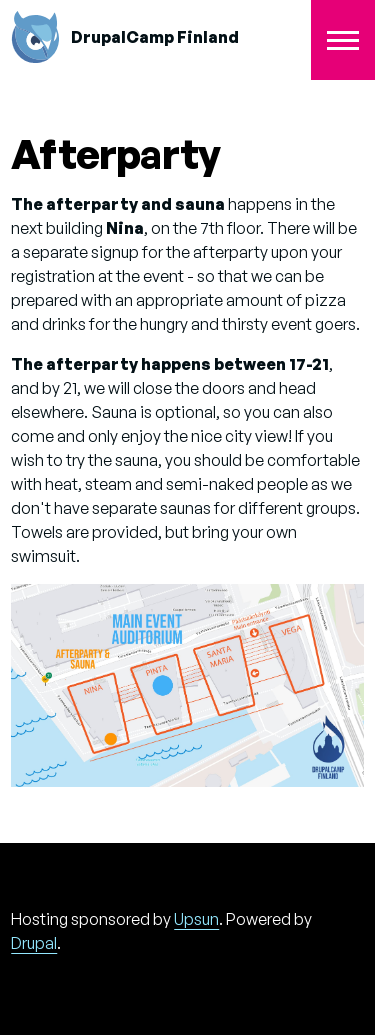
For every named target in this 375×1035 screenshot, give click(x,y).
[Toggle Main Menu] (343, 40)
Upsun (196, 919)
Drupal (34, 943)
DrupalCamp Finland (155, 37)
